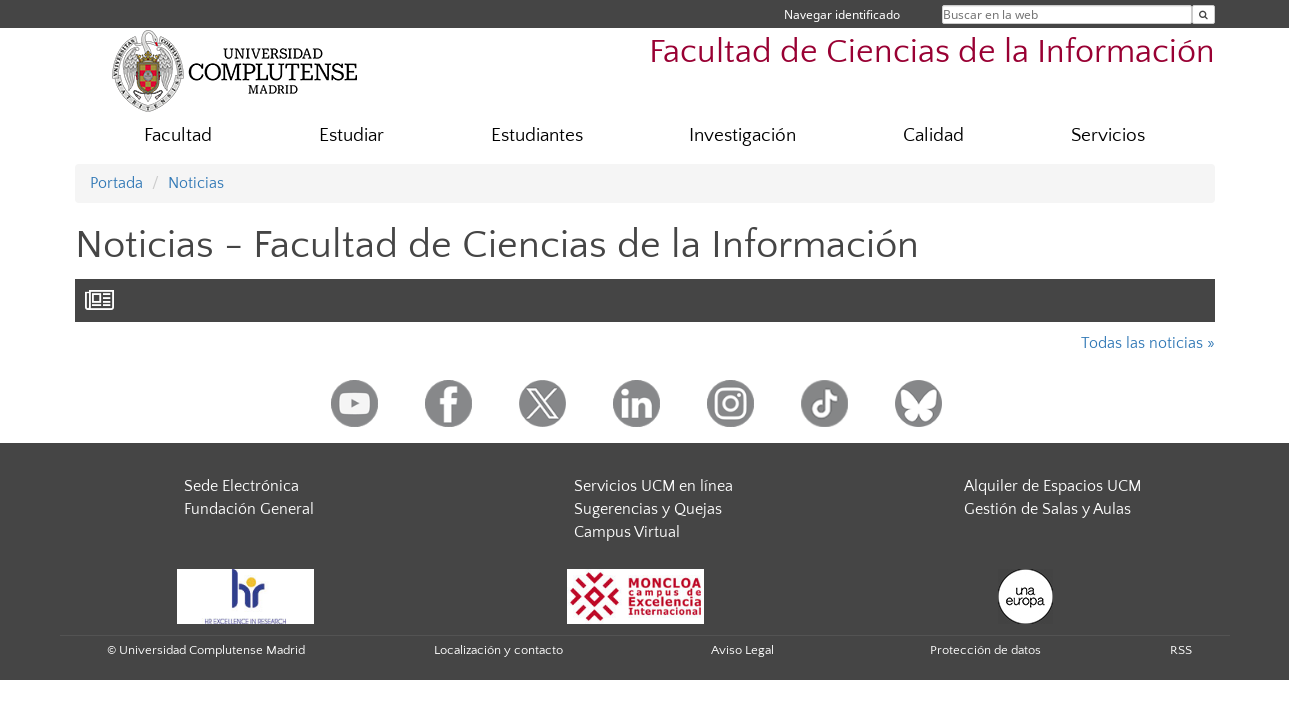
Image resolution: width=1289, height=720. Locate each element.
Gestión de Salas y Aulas (1047, 509)
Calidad (933, 135)
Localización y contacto (498, 650)
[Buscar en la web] (1203, 14)
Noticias (196, 183)
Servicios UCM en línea (653, 486)
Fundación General (249, 509)
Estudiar (351, 135)
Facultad (178, 135)
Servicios (1108, 135)
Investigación (742, 135)
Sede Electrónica (241, 486)
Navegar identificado (842, 14)
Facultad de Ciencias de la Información (932, 52)
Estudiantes (537, 135)
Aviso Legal (742, 650)
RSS (1181, 650)
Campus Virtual (627, 532)
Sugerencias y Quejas (648, 509)
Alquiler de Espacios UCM (1052, 486)
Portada (116, 183)
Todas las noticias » (1148, 343)
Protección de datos (985, 650)
